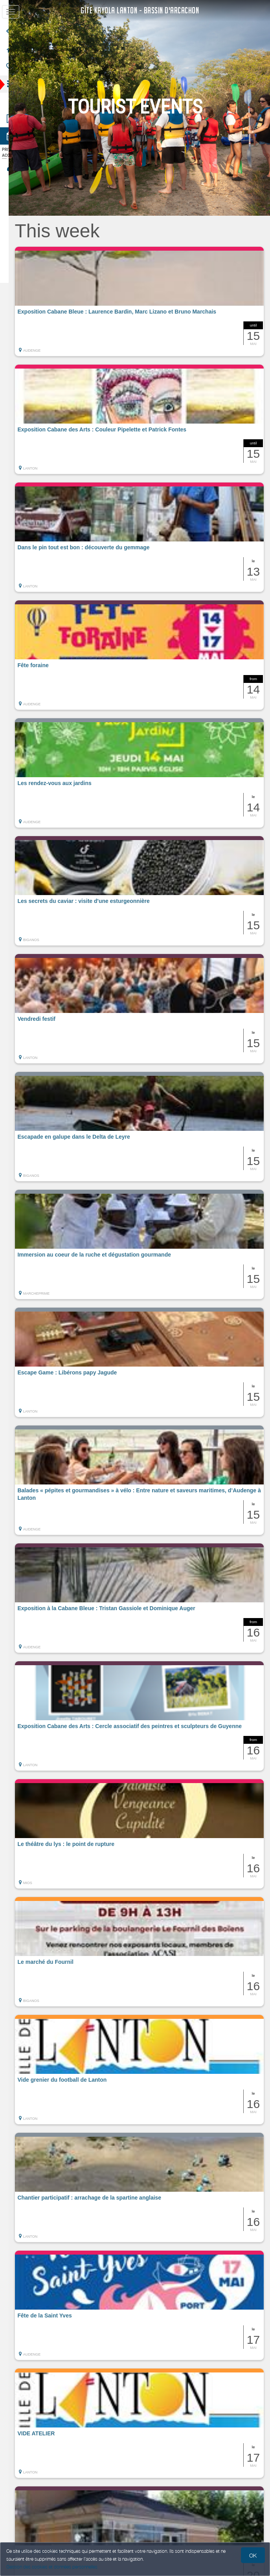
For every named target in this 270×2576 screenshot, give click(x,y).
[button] (145, 301)
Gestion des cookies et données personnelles (51, 2567)
